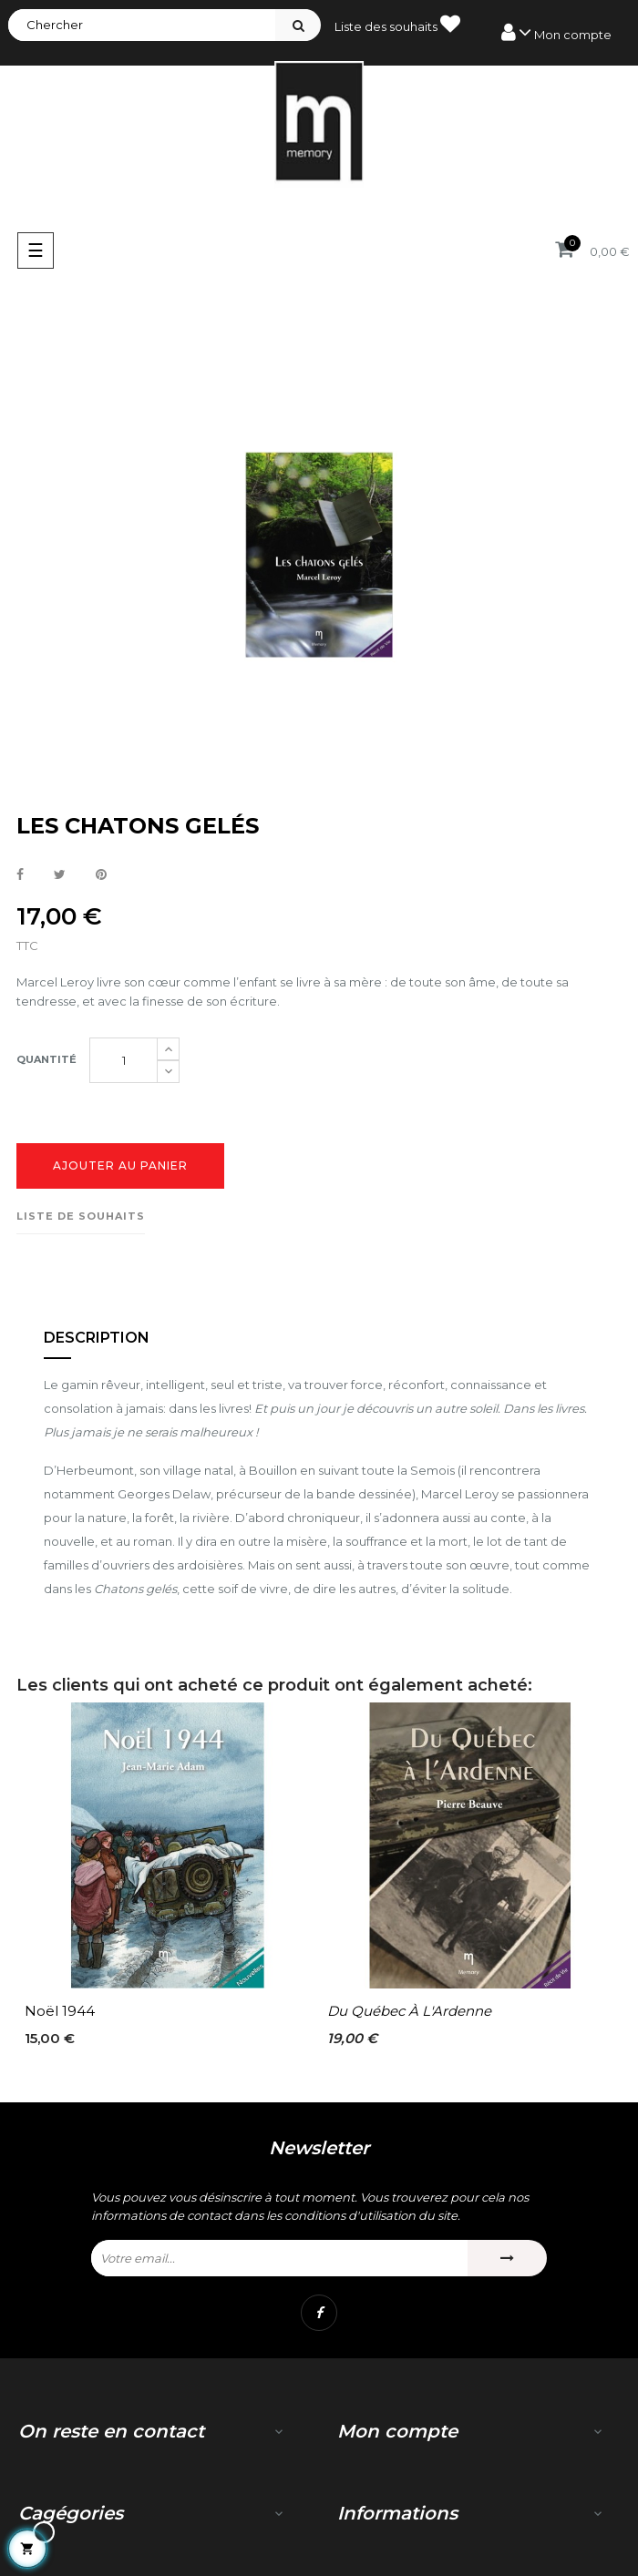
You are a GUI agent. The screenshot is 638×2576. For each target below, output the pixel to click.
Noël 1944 (60, 2010)
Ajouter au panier (120, 1165)
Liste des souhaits (397, 24)
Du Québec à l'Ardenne (409, 2010)
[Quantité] (123, 1060)
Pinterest (101, 875)
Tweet (60, 875)
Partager (20, 875)
